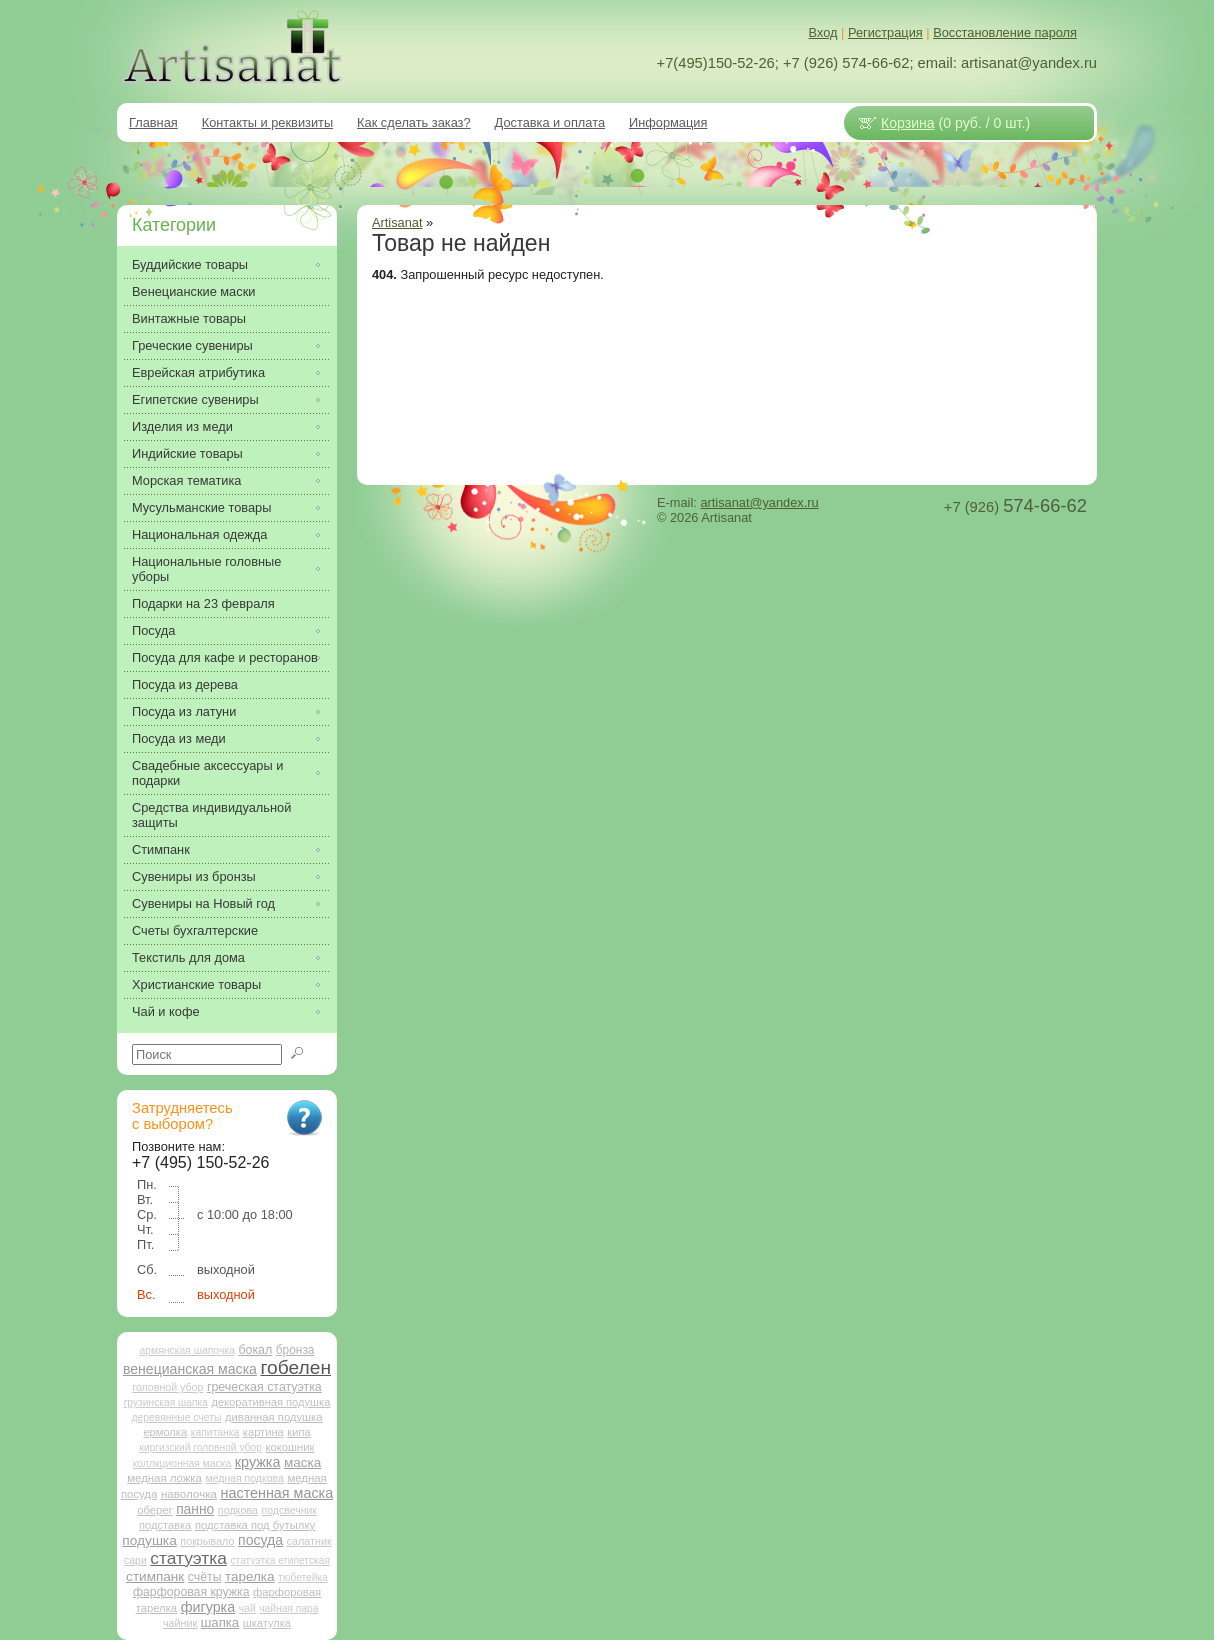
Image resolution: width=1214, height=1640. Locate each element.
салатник (309, 1541)
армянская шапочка (187, 1350)
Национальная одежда (199, 534)
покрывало (207, 1541)
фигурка (208, 1607)
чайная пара (288, 1608)
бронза (295, 1350)
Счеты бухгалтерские (195, 930)
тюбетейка (303, 1577)
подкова (238, 1510)
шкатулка (267, 1623)
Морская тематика (186, 480)
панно (195, 1509)
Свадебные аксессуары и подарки (207, 773)
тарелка (249, 1576)
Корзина (908, 123)
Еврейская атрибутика (198, 372)
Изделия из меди (182, 426)
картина (263, 1432)
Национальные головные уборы (206, 569)
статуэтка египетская (280, 1560)
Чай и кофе (166, 1011)
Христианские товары (196, 984)
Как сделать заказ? (414, 122)
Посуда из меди (179, 738)
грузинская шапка (166, 1402)
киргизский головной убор (201, 1447)
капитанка (215, 1432)
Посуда (153, 630)
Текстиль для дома (188, 957)
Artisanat (397, 222)
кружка (258, 1462)
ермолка (165, 1432)
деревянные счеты (176, 1417)
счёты (205, 1577)
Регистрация (885, 32)
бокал (255, 1350)
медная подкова (244, 1478)
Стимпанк (161, 849)
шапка (220, 1622)
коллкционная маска (182, 1463)
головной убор (167, 1387)
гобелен (296, 1367)
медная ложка (164, 1478)
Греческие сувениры (192, 345)
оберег (154, 1510)
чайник (180, 1623)
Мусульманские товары (201, 507)
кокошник (289, 1447)
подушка (149, 1540)
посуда (260, 1540)
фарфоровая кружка (191, 1592)
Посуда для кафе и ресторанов (225, 657)
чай (247, 1608)
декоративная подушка (270, 1402)
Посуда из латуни (184, 711)
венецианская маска (190, 1369)
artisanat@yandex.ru (759, 502)
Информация (668, 122)
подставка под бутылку (255, 1525)
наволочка (189, 1493)
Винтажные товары (189, 318)
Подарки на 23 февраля (203, 603)
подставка (165, 1525)
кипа (298, 1432)
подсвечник (289, 1510)
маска (302, 1462)
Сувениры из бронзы (194, 876)
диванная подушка (274, 1417)
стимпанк (155, 1576)
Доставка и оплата (550, 122)
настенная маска (277, 1493)
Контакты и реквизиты (267, 122)
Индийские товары (187, 453)
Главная (153, 122)
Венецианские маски (193, 291)
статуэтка (188, 1558)
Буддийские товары (190, 264)
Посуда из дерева (185, 684)
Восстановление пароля (1005, 32)
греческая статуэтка (264, 1387)
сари (135, 1560)
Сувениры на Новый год (203, 903)
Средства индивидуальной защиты (211, 815)
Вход (823, 32)
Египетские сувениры (195, 399)
